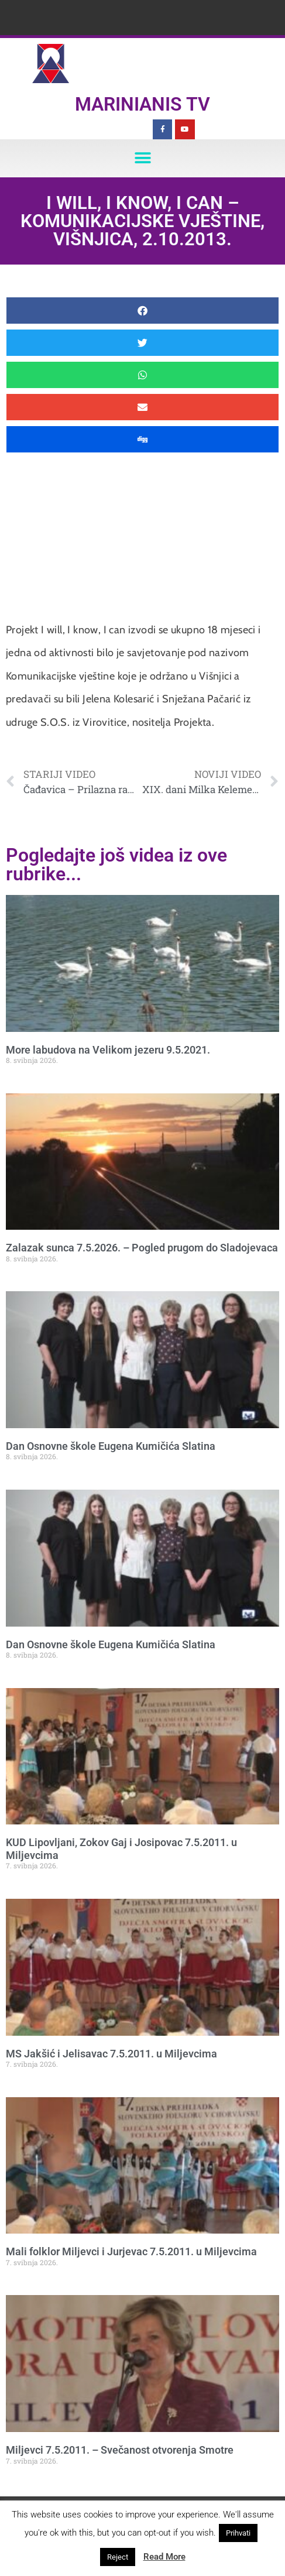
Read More (164, 2556)
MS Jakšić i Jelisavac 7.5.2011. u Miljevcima (111, 2053)
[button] (142, 158)
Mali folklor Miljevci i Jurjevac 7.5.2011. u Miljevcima (131, 2251)
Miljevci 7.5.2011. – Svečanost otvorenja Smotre (120, 2450)
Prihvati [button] (238, 2533)
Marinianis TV (142, 104)
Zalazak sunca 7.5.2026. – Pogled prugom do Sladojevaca (142, 1247)
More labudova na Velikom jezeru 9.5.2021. (108, 1050)
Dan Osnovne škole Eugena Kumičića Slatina (110, 1446)
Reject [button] (117, 2557)
